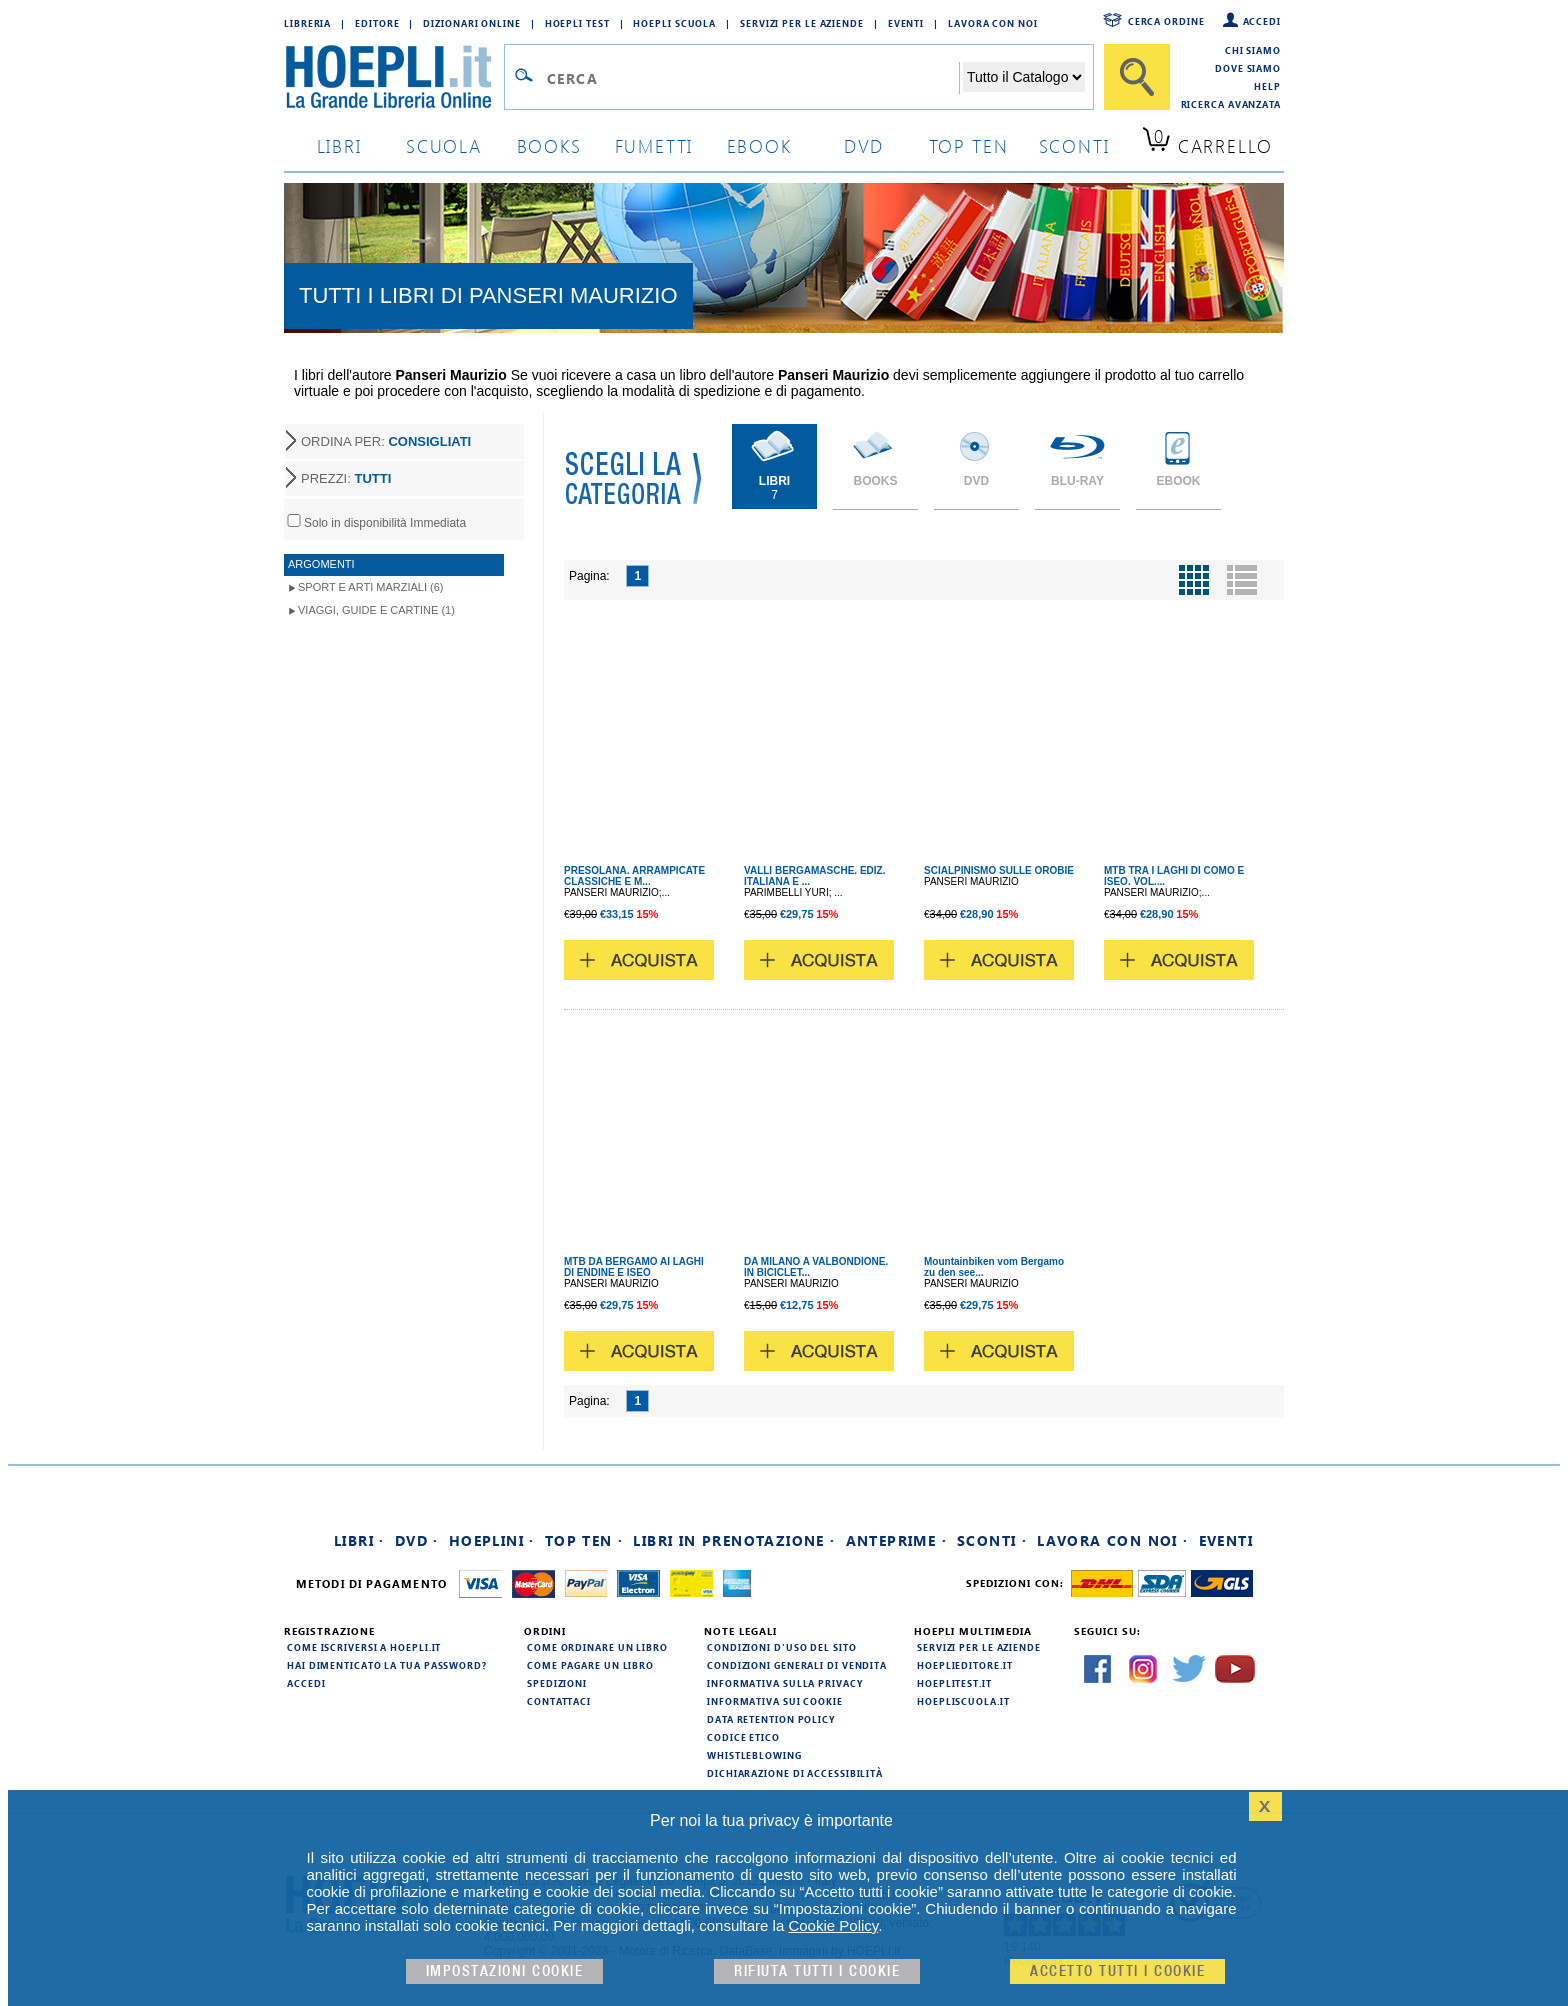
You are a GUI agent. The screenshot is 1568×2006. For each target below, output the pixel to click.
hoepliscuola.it (963, 1701)
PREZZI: (346, 478)
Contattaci (559, 1701)
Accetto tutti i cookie (1117, 1971)
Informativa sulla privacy (785, 1683)
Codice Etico (743, 1737)
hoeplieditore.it (964, 1665)
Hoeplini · (492, 1540)
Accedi (1262, 21)
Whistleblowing (754, 1755)
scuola (444, 145)
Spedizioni (557, 1683)
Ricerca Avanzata (1231, 104)
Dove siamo (1248, 68)
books (549, 145)
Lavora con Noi (993, 23)
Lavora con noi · (1112, 1540)
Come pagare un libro (590, 1665)
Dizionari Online (471, 23)
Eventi (906, 23)
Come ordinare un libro (597, 1647)
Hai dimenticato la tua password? (387, 1665)
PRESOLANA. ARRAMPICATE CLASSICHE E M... (634, 876)
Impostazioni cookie (505, 1971)
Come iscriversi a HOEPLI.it (364, 1647)
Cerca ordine (1166, 21)
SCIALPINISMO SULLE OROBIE (999, 870)
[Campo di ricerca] (752, 78)
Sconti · (992, 1540)
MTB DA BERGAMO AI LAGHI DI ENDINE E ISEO (634, 1267)
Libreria (307, 23)
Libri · (359, 1540)
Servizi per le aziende (802, 23)
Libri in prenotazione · (734, 1540)
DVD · (417, 1540)
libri (339, 145)
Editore (377, 23)
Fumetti (654, 145)
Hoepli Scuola (674, 23)
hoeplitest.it (954, 1683)
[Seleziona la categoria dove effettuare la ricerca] (1024, 77)
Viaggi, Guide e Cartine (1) (376, 610)
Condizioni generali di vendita (797, 1665)
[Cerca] (1137, 77)
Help (1267, 86)
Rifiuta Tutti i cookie (817, 1971)
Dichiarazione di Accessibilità (795, 1773)
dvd (864, 145)
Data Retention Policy (771, 1719)
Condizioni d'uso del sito (782, 1647)
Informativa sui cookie (775, 1701)
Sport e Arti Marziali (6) (370, 587)
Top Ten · (584, 1540)
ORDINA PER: (386, 441)
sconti (1074, 145)
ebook (759, 145)
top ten (969, 145)
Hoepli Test (577, 23)
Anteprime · (896, 1540)
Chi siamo (1253, 50)
